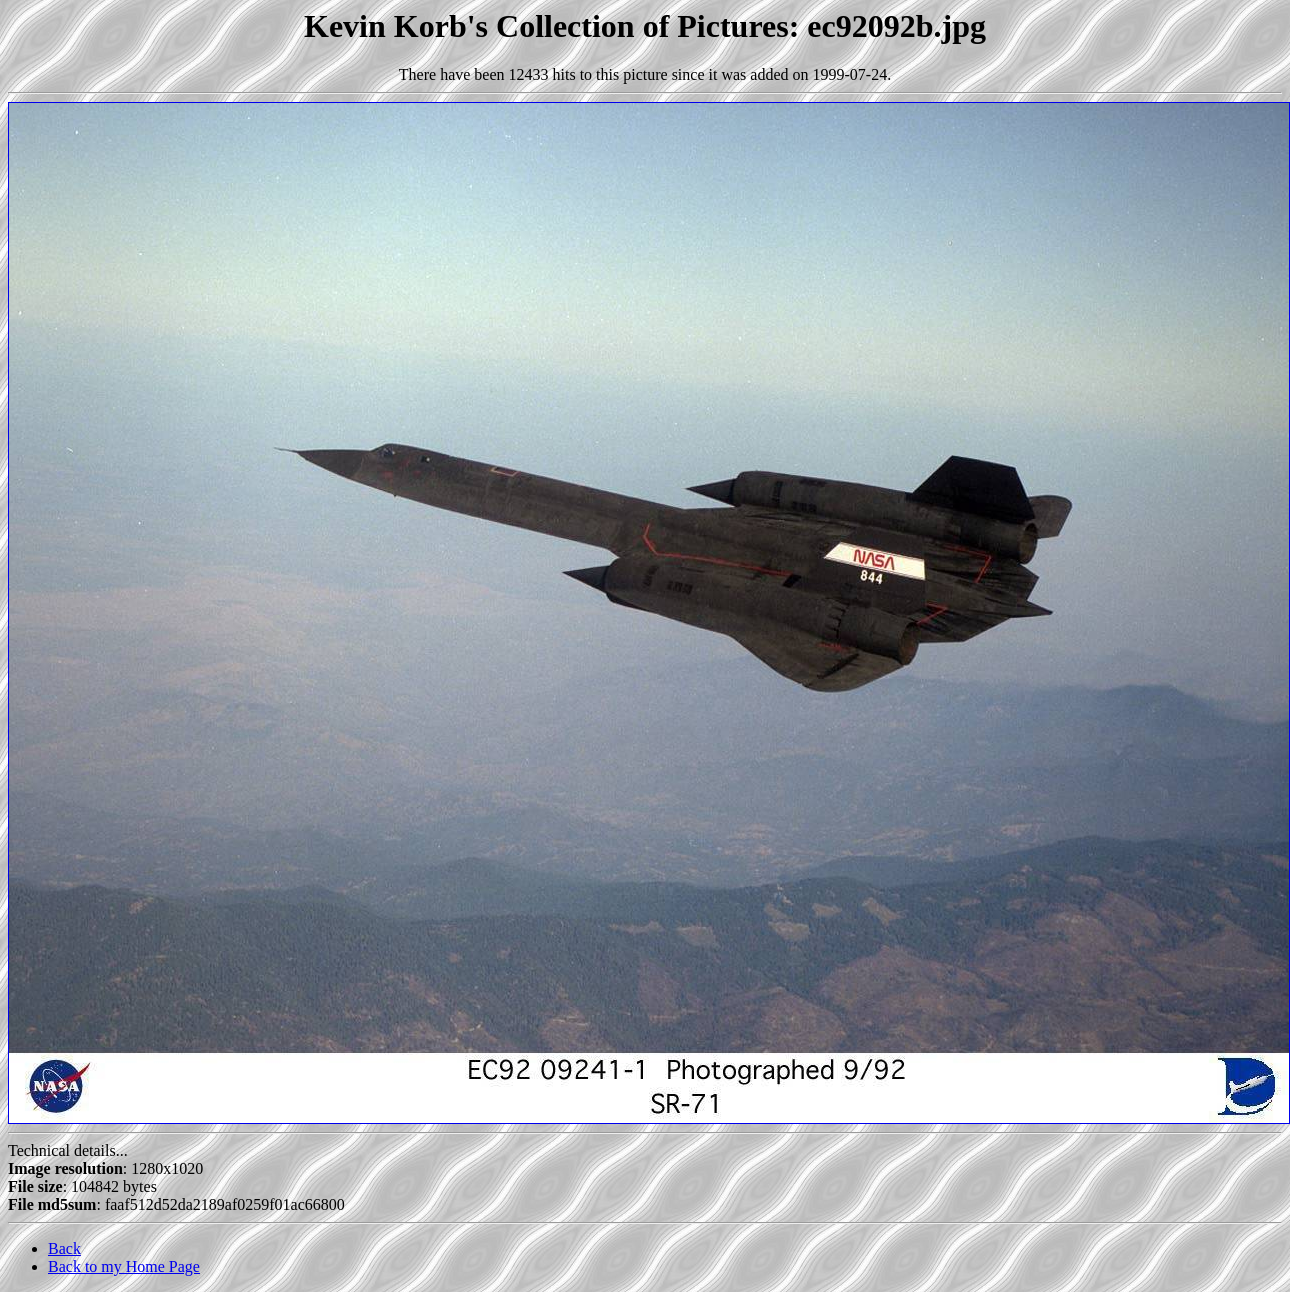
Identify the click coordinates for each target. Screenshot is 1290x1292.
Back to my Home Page (124, 1266)
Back (64, 1248)
